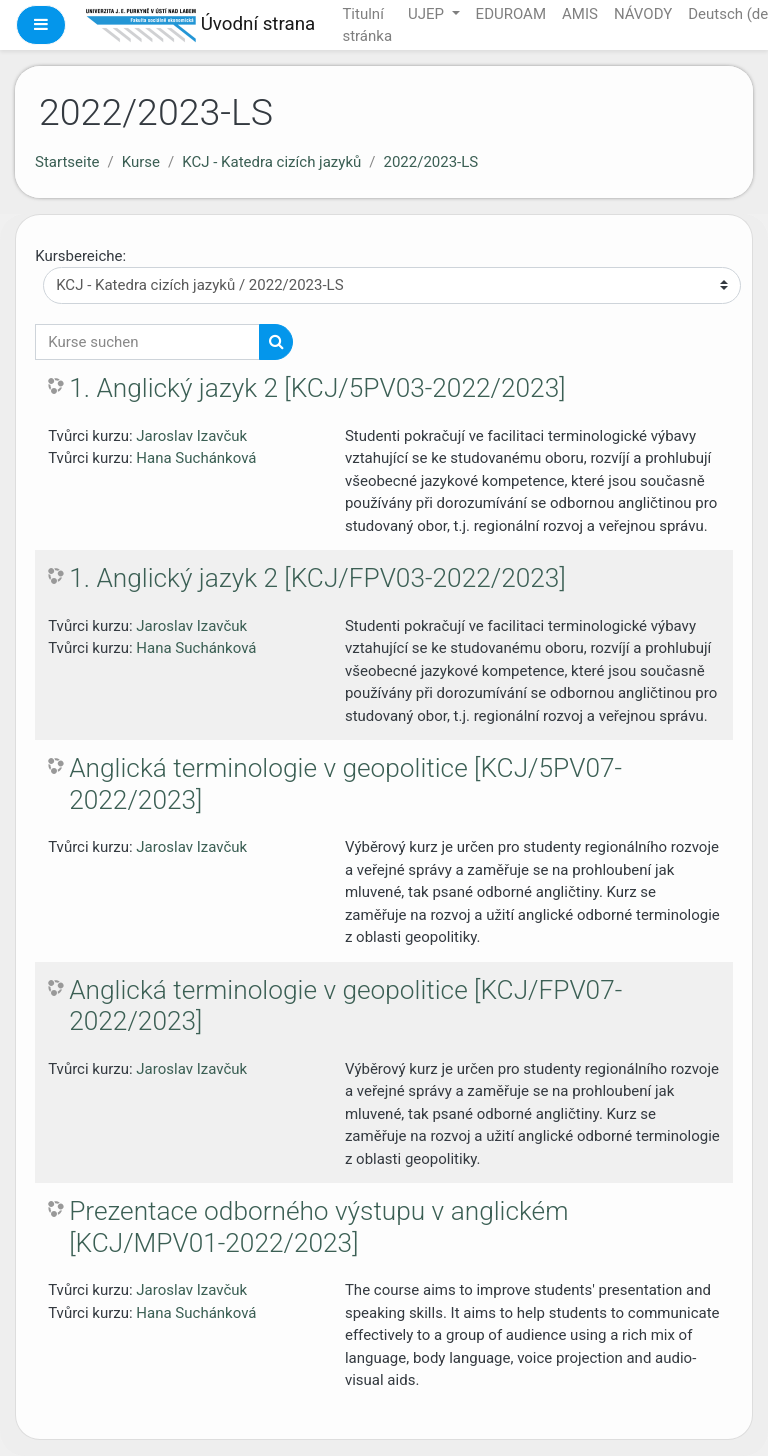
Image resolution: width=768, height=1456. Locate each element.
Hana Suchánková (196, 458)
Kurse (141, 162)
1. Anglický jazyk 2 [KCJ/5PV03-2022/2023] (317, 388)
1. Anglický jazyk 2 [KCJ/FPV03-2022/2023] (317, 578)
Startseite (67, 162)
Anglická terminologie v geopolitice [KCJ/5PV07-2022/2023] (345, 784)
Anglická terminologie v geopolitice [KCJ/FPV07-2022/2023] (345, 1006)
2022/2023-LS (430, 162)
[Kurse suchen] (147, 342)
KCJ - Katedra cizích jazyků (271, 162)
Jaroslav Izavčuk (191, 436)
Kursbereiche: (80, 256)
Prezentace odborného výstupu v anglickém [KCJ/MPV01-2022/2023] (318, 1227)
